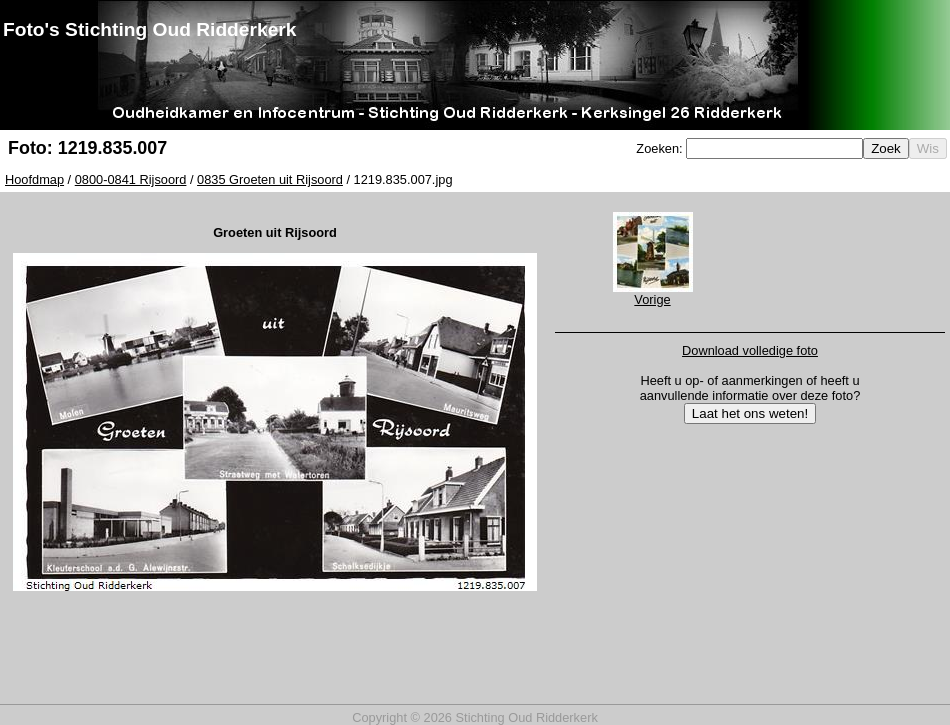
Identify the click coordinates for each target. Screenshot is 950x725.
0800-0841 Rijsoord (131, 179)
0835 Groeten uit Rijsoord (270, 179)
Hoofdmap (34, 179)
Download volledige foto (750, 350)
